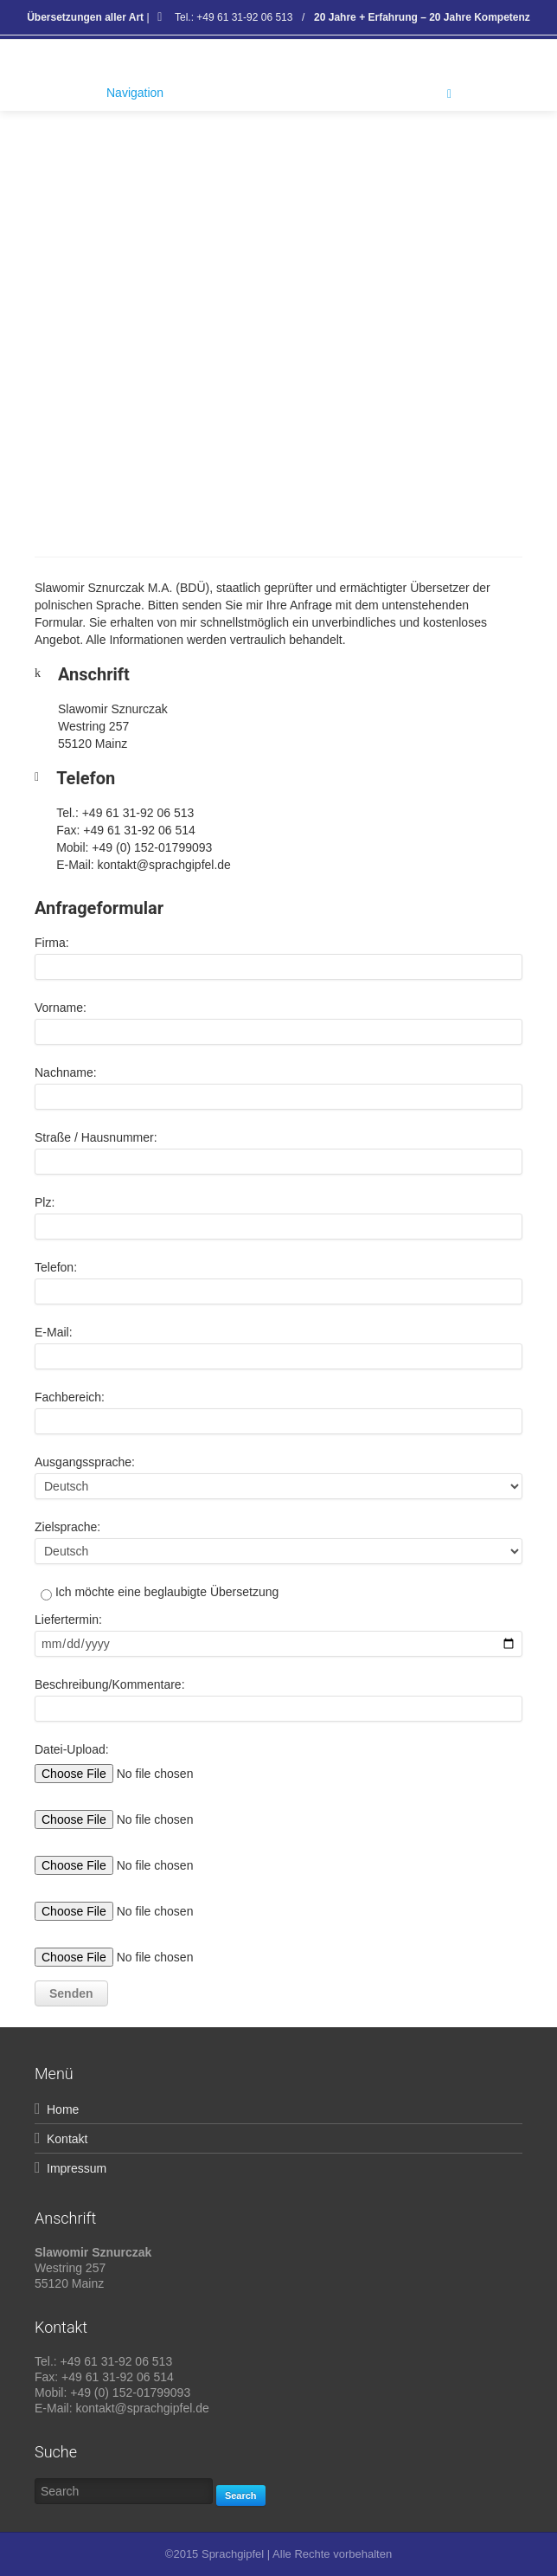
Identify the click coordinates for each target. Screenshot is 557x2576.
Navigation (278, 93)
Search (241, 2495)
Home (63, 2109)
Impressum (76, 2168)
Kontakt (67, 2139)
